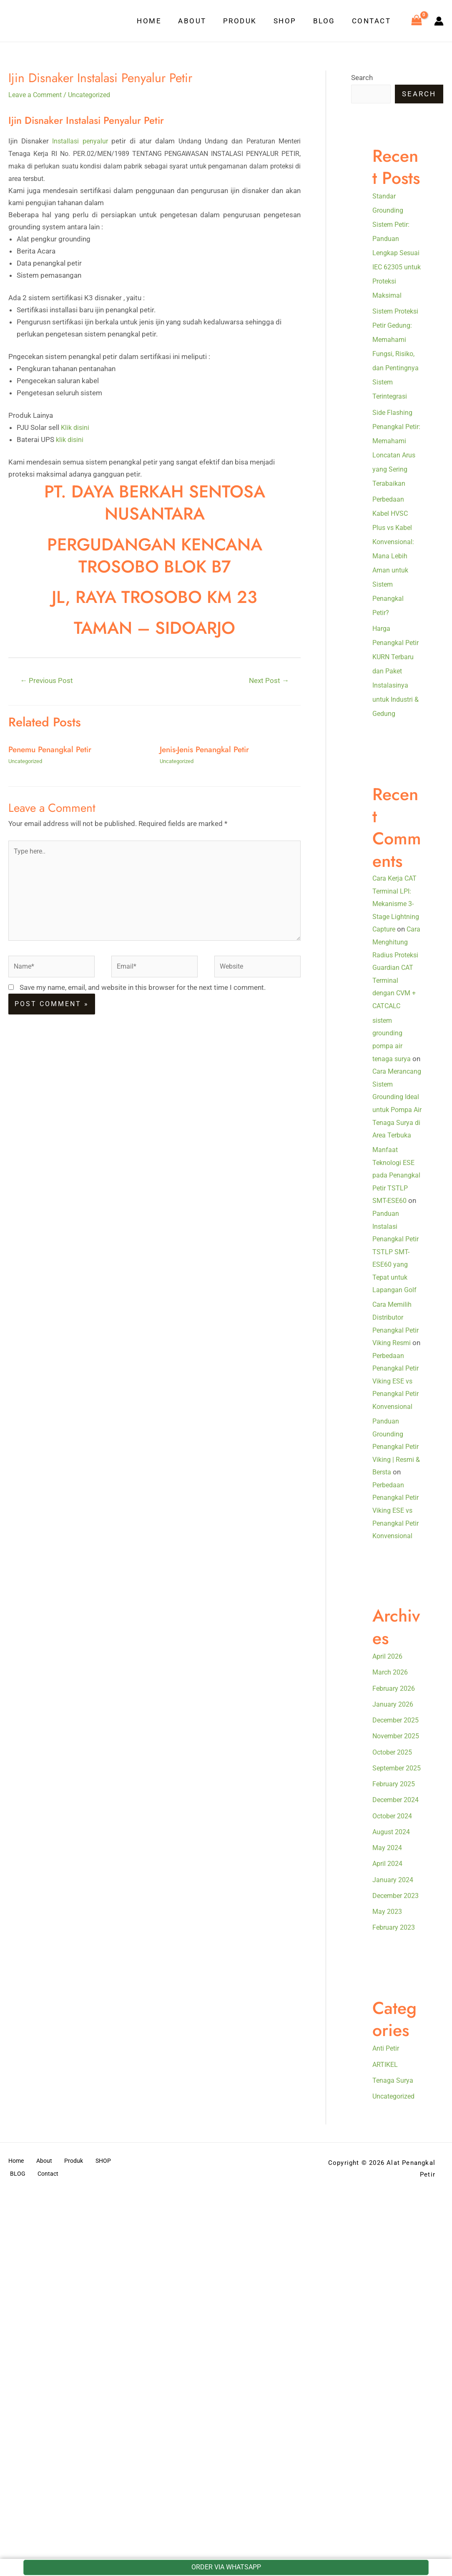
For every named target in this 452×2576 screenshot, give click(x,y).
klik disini (70, 439)
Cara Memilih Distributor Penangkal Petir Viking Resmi (393, 1463)
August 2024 (392, 2085)
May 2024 (388, 2102)
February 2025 (395, 2024)
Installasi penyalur (81, 141)
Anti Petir (387, 2316)
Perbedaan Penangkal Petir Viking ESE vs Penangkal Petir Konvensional (393, 1540)
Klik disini (76, 427)
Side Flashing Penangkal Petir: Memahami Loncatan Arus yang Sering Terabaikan (395, 483)
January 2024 (393, 2133)
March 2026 (391, 1869)
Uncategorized (94, 94)
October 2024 (394, 2070)
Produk (249, 21)
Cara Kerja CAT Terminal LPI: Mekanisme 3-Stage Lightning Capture (397, 960)
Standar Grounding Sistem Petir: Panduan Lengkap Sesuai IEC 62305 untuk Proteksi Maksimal (392, 253)
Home (163, 21)
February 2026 (395, 1885)
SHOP (291, 21)
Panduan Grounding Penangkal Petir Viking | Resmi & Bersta (396, 1618)
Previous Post (47, 681)
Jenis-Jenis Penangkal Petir (207, 750)
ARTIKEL (385, 2332)
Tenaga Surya (393, 2349)
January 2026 (393, 1901)
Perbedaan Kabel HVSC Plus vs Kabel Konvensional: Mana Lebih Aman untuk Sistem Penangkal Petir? (394, 599)
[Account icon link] (439, 21)
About (203, 21)
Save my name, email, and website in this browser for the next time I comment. (143, 997)
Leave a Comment (36, 94)
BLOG (328, 21)
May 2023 (388, 2180)
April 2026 (388, 1854)
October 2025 (394, 1977)
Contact (372, 21)
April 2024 (388, 2118)
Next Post (268, 681)
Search (362, 77)
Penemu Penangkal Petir (52, 750)
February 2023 (395, 2196)
